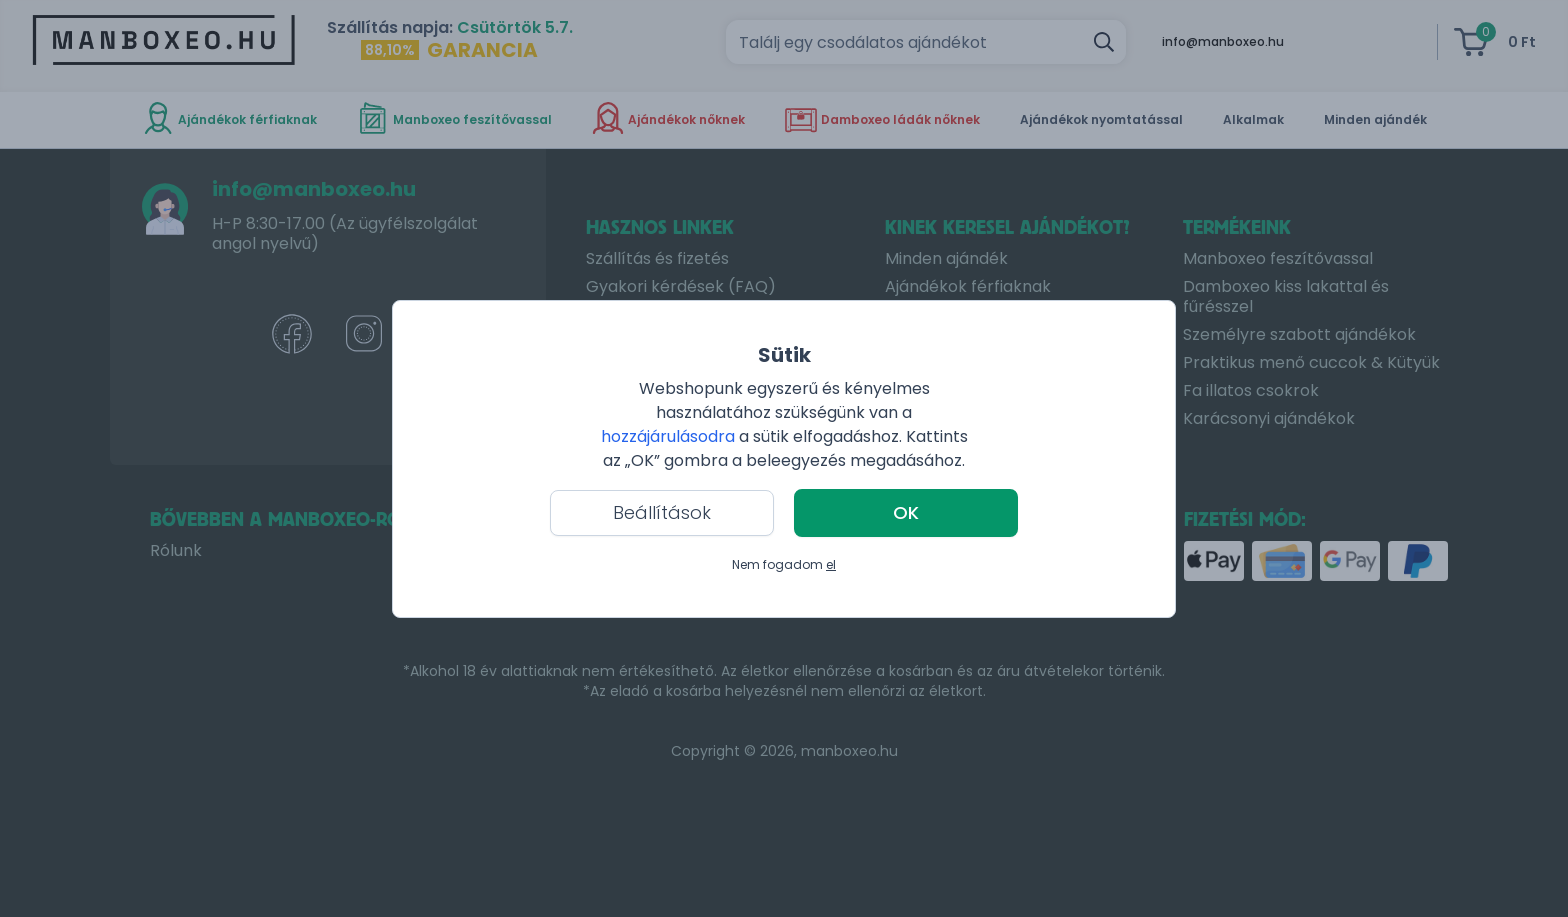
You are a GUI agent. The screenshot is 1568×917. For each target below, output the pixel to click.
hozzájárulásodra (670, 436)
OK (906, 512)
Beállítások (662, 512)
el (831, 564)
